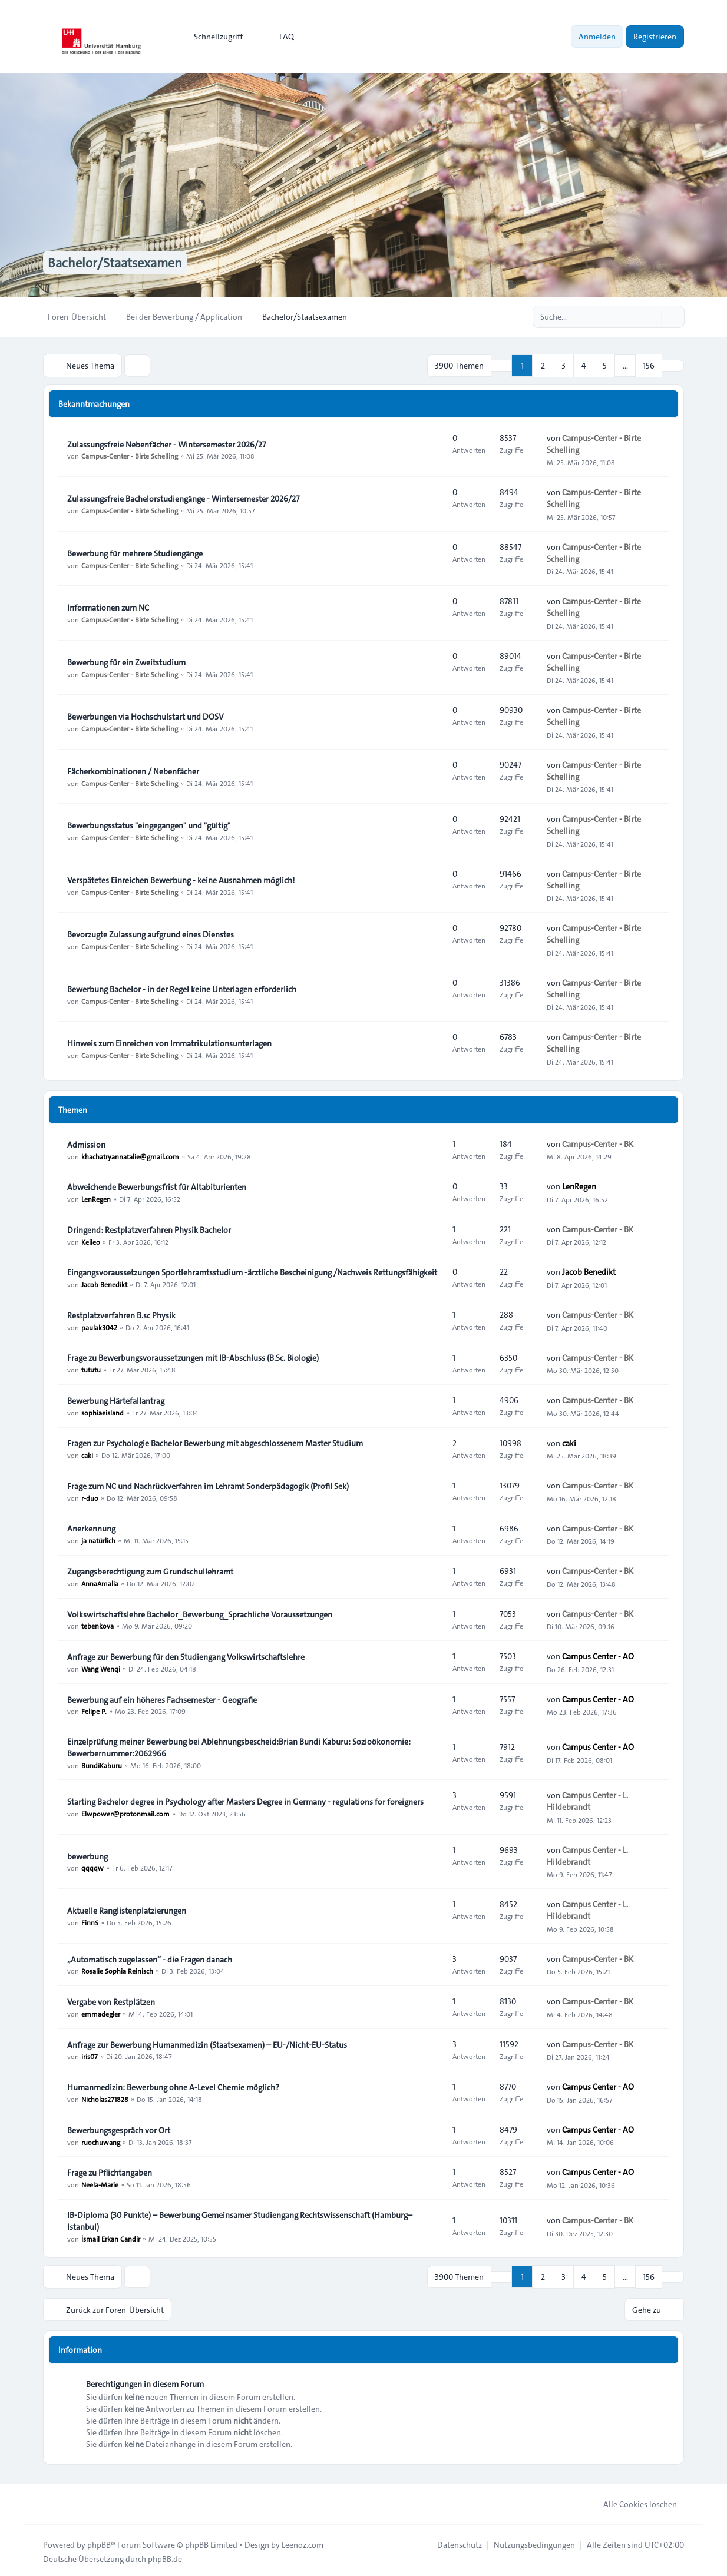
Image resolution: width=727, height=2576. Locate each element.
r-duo (89, 1496)
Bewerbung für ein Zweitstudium (126, 661)
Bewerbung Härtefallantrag (115, 1399)
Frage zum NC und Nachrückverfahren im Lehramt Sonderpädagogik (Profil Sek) (208, 1485)
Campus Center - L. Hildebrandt (587, 1800)
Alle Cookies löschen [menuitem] (632, 2501)
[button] (673, 365)
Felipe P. (94, 1710)
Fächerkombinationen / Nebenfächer (133, 770)
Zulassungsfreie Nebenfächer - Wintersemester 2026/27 (166, 443)
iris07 (89, 2055)
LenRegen (96, 1197)
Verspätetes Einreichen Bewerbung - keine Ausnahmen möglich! (181, 879)
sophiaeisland (102, 1411)
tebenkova (97, 1625)
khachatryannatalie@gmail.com (130, 1155)
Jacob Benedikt (104, 1283)
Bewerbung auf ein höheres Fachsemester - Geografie (162, 1699)
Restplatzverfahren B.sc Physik (121, 1314)
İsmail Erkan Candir (110, 2237)
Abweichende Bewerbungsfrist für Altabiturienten (156, 1186)
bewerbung (87, 1855)
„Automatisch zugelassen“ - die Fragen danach (149, 1958)
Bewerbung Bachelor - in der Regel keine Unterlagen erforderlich (181, 988)
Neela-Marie (99, 2183)
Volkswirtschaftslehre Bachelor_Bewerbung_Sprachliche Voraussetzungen (199, 1613)
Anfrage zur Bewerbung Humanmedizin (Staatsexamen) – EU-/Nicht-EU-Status (207, 2044)
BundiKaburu (101, 1764)
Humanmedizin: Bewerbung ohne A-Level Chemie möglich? (173, 2086)
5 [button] (605, 365)
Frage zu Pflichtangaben (109, 2171)
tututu (91, 1368)
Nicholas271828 (104, 2098)
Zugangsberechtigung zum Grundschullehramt (150, 1570)
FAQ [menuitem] (279, 36)
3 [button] (563, 365)
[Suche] (651, 317)
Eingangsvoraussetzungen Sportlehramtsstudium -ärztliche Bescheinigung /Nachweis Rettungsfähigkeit (252, 1271)
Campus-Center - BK (597, 1143)
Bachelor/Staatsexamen (122, 262)
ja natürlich (98, 1539)
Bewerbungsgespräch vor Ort (118, 2129)
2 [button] (543, 365)
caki (87, 1453)
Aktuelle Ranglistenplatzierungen (126, 1909)
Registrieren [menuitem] (654, 36)
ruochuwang (100, 2141)
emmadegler (100, 2012)
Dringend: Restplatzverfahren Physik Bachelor (149, 1229)
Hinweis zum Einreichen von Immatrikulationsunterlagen (169, 1042)
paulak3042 (99, 1326)
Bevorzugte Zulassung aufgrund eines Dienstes (150, 933)
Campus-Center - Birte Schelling (129, 455)
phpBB (99, 2542)
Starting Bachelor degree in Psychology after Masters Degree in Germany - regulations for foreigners (245, 1800)
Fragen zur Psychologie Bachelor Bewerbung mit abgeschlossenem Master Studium (215, 1442)
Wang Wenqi (100, 1667)
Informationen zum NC (108, 606)
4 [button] (583, 365)
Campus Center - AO (598, 1655)
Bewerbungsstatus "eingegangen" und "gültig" (148, 824)
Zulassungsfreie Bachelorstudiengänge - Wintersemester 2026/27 (183, 497)
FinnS (89, 1921)
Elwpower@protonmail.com (125, 1812)
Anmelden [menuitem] (597, 36)
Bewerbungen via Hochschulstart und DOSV (145, 715)
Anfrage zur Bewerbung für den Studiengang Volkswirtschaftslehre (186, 1656)
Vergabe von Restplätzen (111, 2001)
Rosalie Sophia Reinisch (117, 1970)
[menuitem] (213, 36)
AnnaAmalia (99, 1582)
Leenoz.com (302, 2542)
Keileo (90, 1240)
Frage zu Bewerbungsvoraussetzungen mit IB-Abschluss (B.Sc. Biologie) (193, 1356)
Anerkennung (91, 1528)
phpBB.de (165, 2556)
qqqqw (92, 1867)
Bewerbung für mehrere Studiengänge (135, 552)
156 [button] (649, 365)
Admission (86, 1143)
